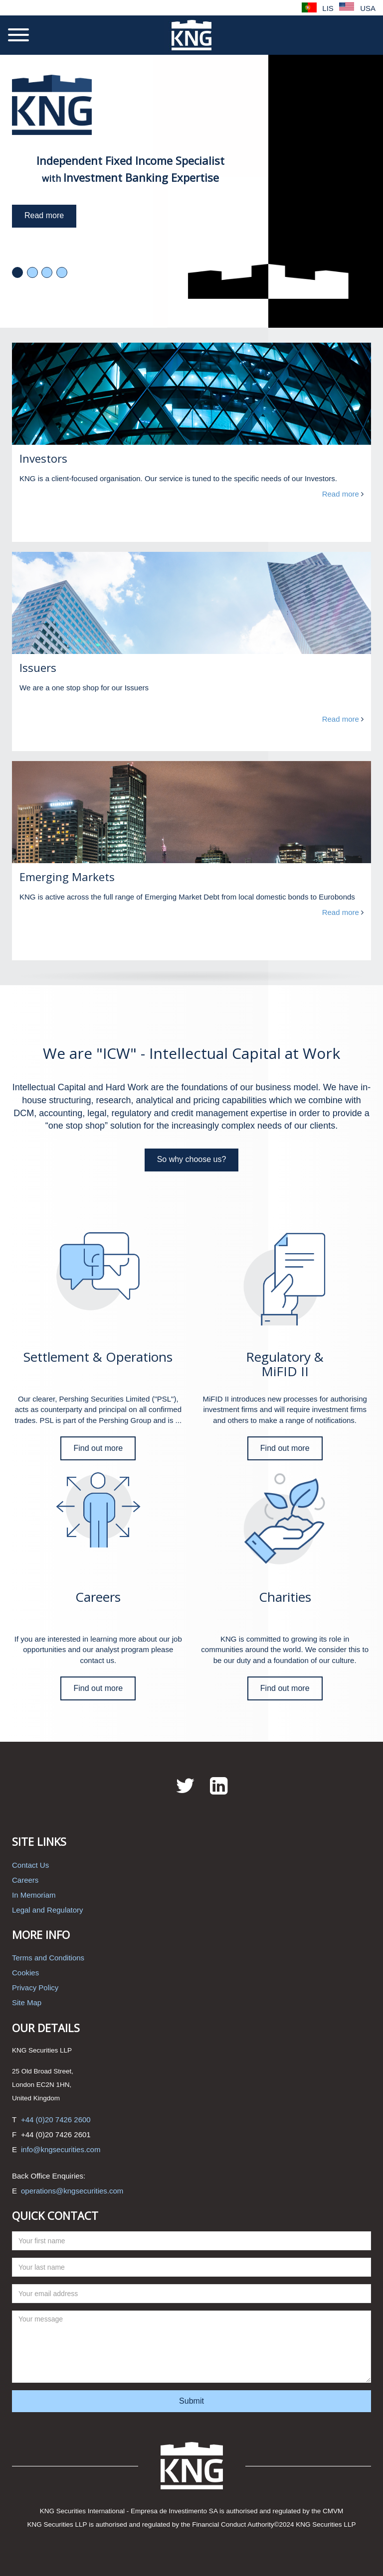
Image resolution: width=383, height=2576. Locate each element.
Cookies (25, 1972)
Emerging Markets (67, 876)
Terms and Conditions (48, 1957)
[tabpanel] (191, 191)
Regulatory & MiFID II (285, 1364)
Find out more (98, 1448)
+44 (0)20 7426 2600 (56, 2119)
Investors (43, 458)
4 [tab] (61, 272)
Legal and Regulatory (47, 1910)
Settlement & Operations (98, 1357)
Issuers (37, 667)
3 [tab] (46, 272)
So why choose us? (191, 1159)
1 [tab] (17, 272)
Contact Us (30, 1865)
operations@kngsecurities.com (72, 2191)
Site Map (26, 2002)
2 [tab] (32, 272)
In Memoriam (34, 1895)
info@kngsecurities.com (60, 2149)
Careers (98, 1597)
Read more (44, 215)
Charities (285, 1597)
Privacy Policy (35, 1987)
